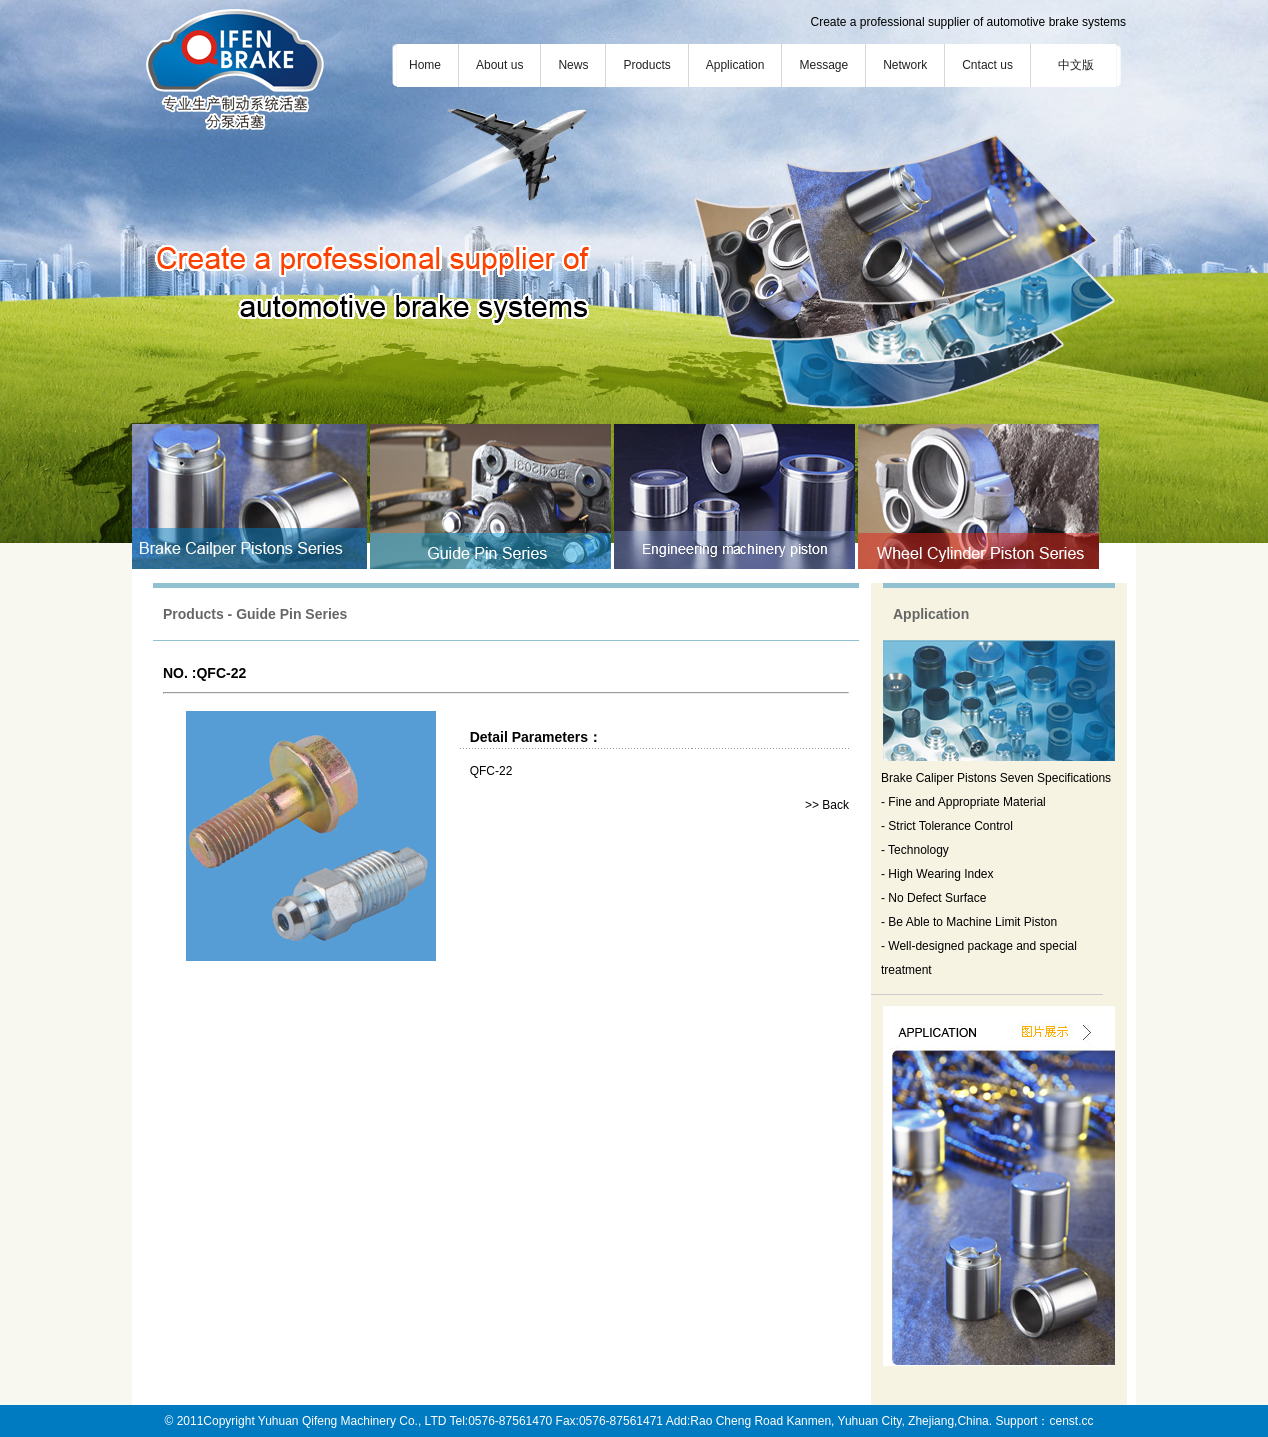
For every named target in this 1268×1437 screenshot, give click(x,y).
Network (905, 65)
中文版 (1076, 65)
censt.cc (1071, 1421)
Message (823, 65)
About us (499, 65)
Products (646, 65)
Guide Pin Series (291, 614)
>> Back (827, 805)
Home (425, 65)
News (573, 65)
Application (735, 65)
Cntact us (987, 65)
